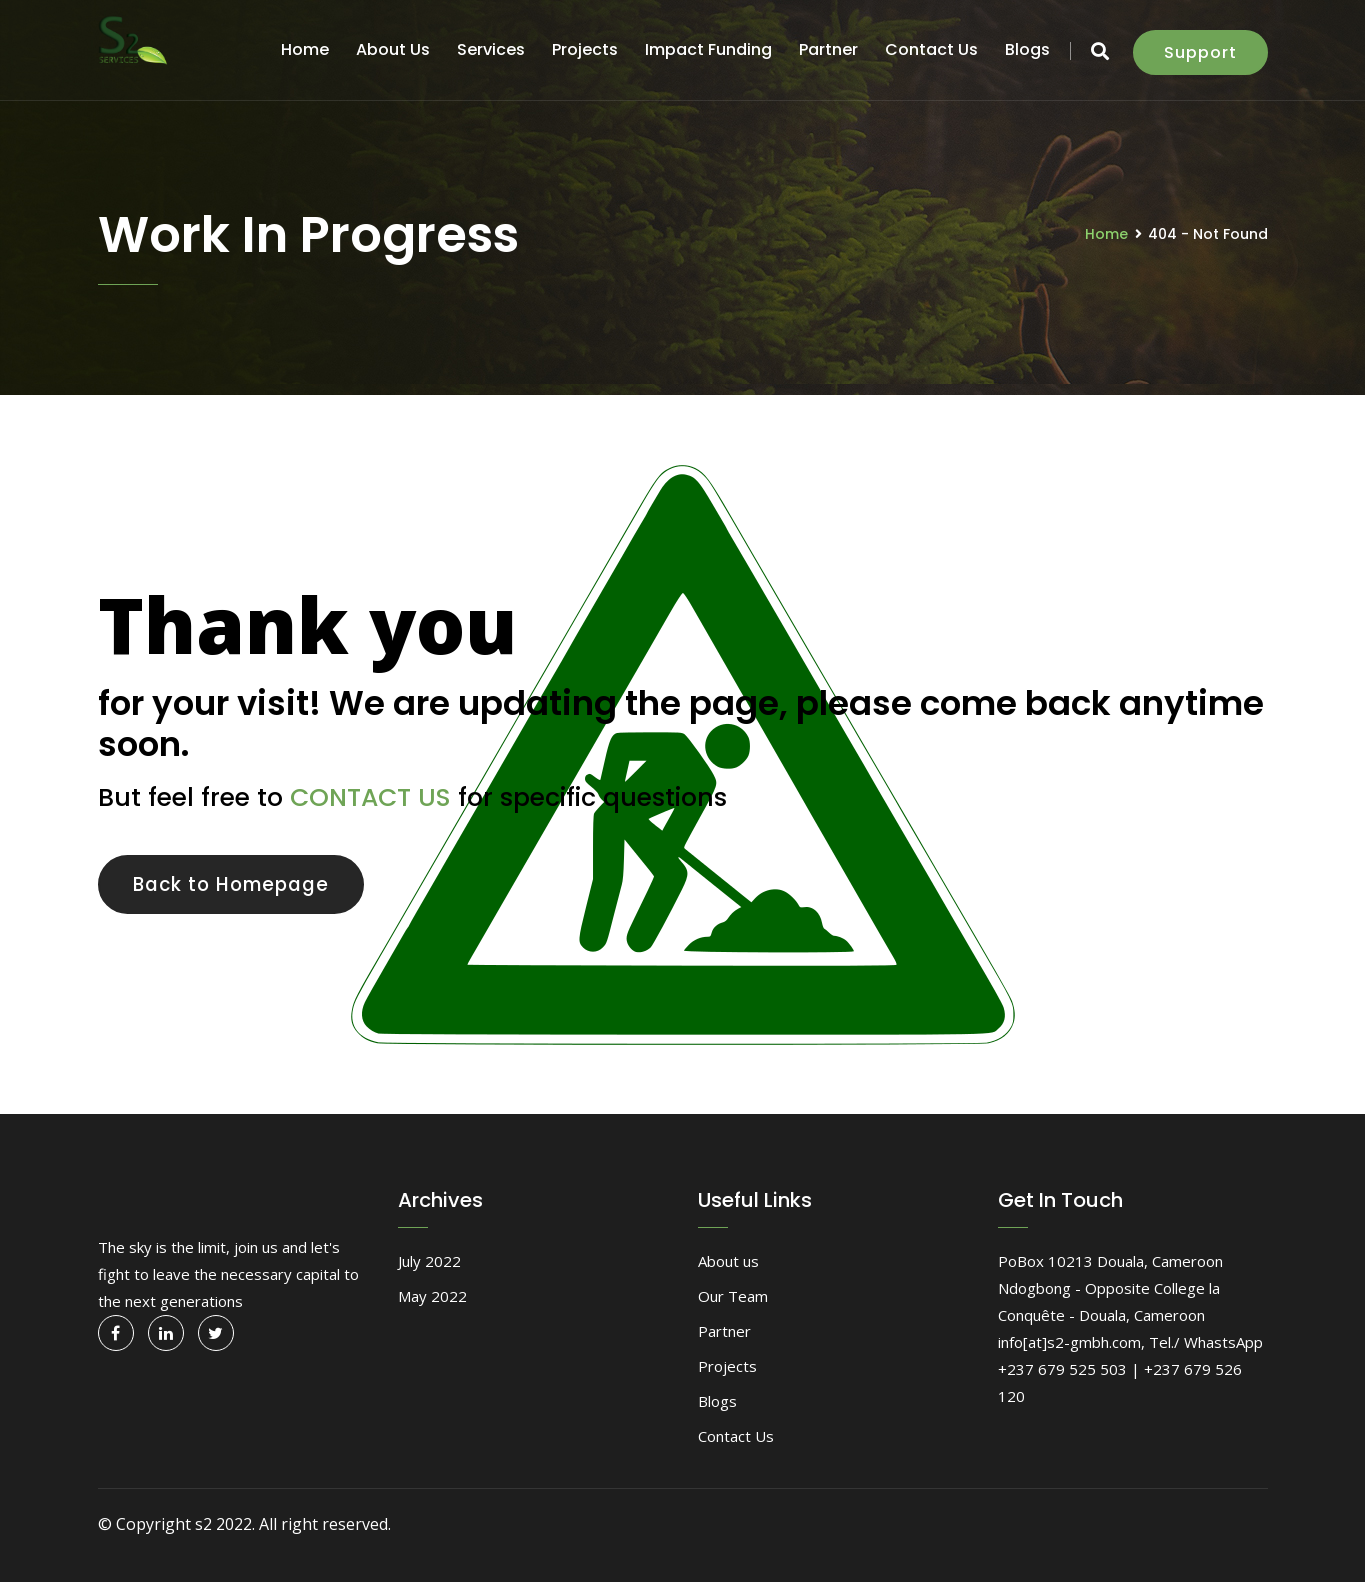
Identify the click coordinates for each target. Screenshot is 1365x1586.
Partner (828, 49)
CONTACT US (370, 797)
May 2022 (432, 1300)
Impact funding (708, 49)
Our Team (733, 1300)
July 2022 (429, 1265)
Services (491, 49)
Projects (585, 49)
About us (393, 49)
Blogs (1027, 49)
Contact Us (931, 49)
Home (305, 49)
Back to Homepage (244, 886)
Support (1200, 52)
